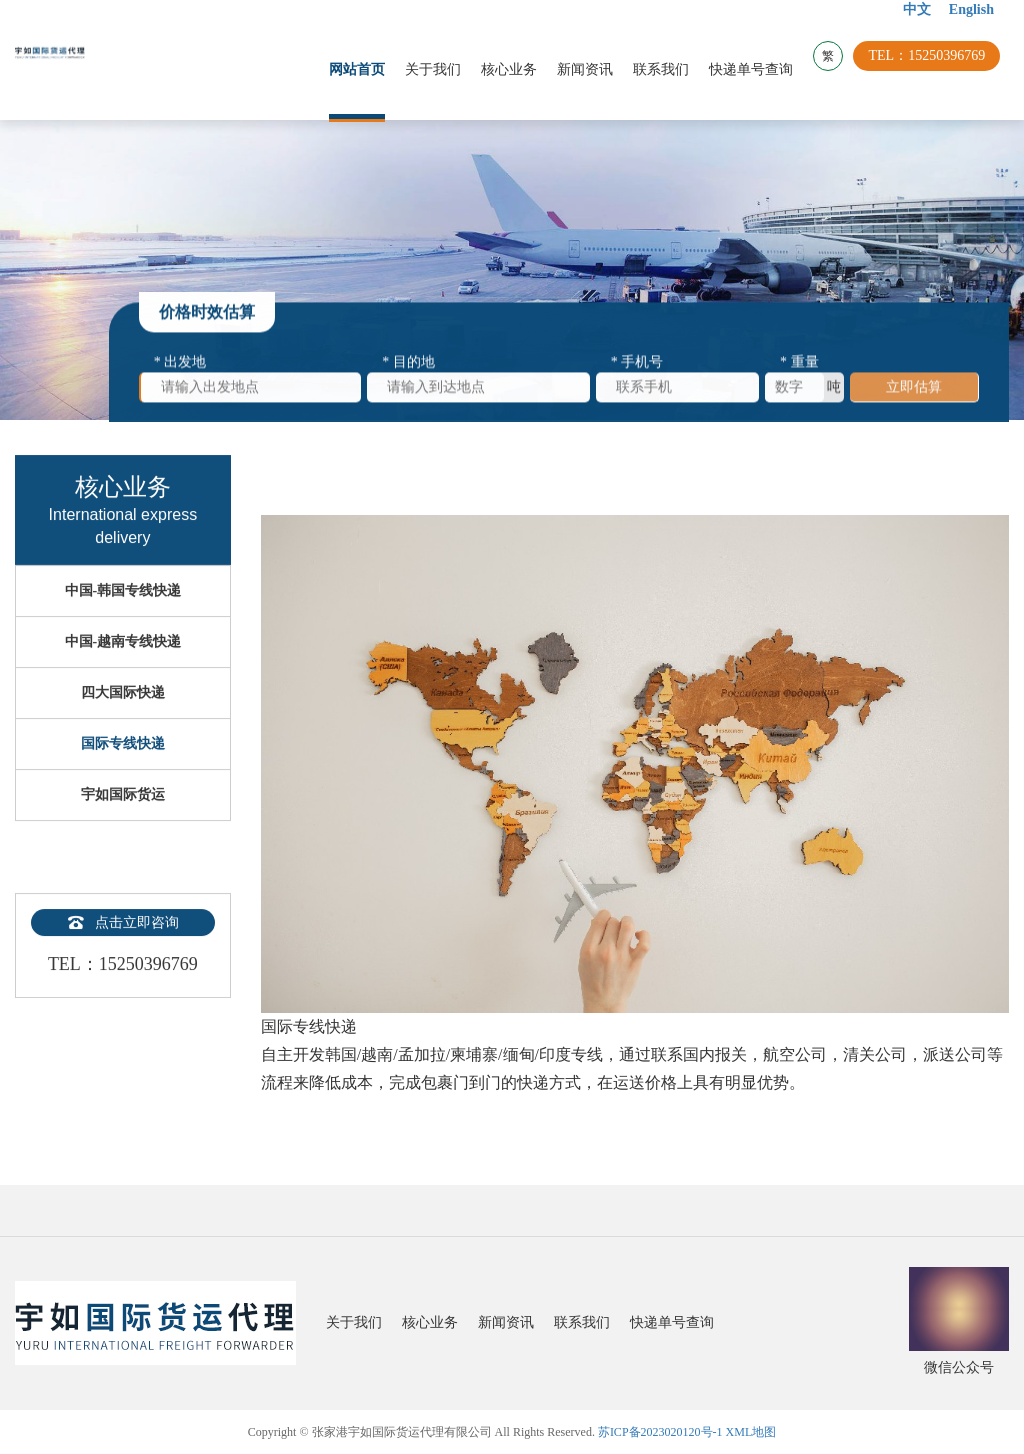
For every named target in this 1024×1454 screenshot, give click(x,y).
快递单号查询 (760, 69)
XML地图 (751, 1432)
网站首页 (366, 69)
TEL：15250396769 (935, 69)
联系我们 (670, 69)
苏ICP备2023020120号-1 (660, 1432)
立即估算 (914, 394)
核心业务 (518, 69)
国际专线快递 (123, 778)
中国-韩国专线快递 (123, 625)
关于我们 (442, 69)
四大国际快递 (123, 727)
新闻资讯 (594, 69)
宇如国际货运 (123, 829)
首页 (345, 479)
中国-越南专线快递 (123, 676)
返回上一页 (974, 479)
